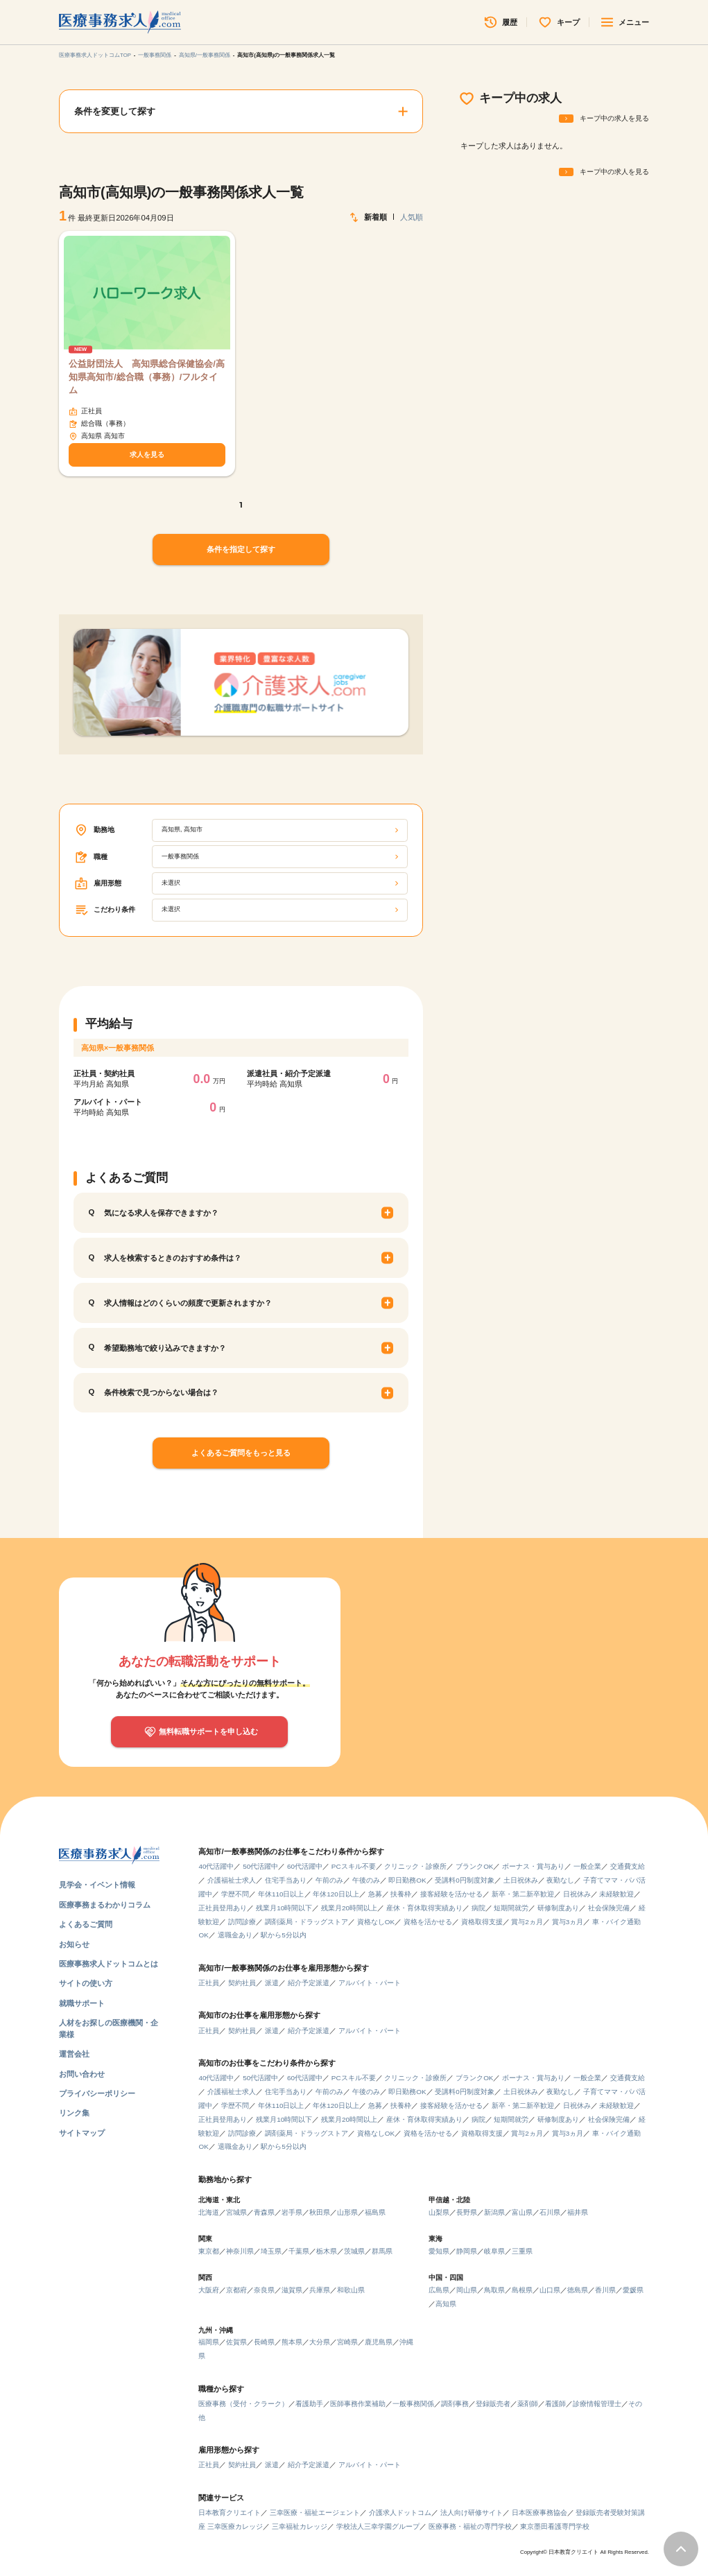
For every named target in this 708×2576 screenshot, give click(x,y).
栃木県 (326, 2251)
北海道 (208, 2212)
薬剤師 (527, 2404)
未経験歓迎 (616, 1894)
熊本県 (292, 2342)
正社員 (208, 1983)
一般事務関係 (154, 55)
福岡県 (208, 2342)
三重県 (522, 2251)
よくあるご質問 (85, 1924)
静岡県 (466, 2251)
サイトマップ (82, 2133)
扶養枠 (400, 1894)
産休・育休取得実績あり (424, 1908)
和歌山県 (351, 2290)
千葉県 (298, 2251)
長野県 (466, 2212)
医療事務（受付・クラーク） (243, 2404)
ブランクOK (474, 1866)
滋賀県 (292, 2290)
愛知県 (439, 2251)
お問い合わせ (82, 2074)
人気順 (411, 217)
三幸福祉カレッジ (299, 2526)
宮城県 (236, 2212)
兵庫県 (319, 2290)
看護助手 (309, 2404)
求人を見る (147, 454)
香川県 (605, 2290)
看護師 (555, 2404)
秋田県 (319, 2212)
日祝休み (577, 1894)
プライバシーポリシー (97, 2093)
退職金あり (235, 1935)
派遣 (272, 1983)
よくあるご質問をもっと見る (241, 1453)
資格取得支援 (482, 1922)
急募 (375, 1894)
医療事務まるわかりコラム (104, 1905)
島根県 (522, 2290)
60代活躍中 (304, 1866)
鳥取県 (494, 2290)
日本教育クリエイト (229, 2512)
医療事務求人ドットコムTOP (95, 55)
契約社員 (242, 1983)
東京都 (208, 2251)
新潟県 (494, 2212)
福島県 (375, 2212)
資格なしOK (376, 1922)
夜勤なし (560, 1880)
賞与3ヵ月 (568, 1922)
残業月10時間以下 (284, 1908)
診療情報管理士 (597, 2404)
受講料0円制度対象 (464, 1880)
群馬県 (382, 2251)
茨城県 (354, 2251)
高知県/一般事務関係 (204, 55)
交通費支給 (627, 1866)
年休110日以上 (281, 1894)
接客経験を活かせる (451, 1894)
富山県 (522, 2212)
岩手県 (292, 2212)
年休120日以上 (336, 1894)
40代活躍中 (216, 1866)
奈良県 (264, 2290)
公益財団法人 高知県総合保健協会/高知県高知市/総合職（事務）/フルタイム (147, 376)
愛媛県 (633, 2290)
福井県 (577, 2212)
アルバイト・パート (369, 1983)
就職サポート (82, 2003)
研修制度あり (558, 1908)
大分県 (319, 2342)
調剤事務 (455, 2404)
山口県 (549, 2290)
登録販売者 (493, 2404)
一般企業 (587, 1866)
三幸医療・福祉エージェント (315, 2512)
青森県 (264, 2212)
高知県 (445, 2304)
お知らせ (74, 1944)
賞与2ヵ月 (527, 1922)
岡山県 (466, 2290)
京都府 (236, 2290)
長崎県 (264, 2342)
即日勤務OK (407, 1880)
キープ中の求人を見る (614, 118)
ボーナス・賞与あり (533, 1866)
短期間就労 (511, 1908)
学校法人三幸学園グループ (378, 2526)
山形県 (347, 2212)
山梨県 (439, 2212)
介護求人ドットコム (400, 2512)
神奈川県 (240, 2251)
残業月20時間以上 (349, 1908)
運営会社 (74, 2054)
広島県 (439, 2290)
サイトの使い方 (85, 1983)
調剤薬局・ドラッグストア (306, 1922)
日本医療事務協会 (539, 2512)
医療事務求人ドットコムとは (108, 1964)
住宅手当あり (285, 1880)
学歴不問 (235, 1894)
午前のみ (329, 1880)
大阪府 (208, 2290)
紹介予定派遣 (308, 1983)
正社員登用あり (222, 1908)
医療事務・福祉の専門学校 (470, 2526)
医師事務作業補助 (358, 2404)
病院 (478, 1908)
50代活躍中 (260, 1866)
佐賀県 (236, 2342)
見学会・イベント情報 (97, 1885)
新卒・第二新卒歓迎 (523, 1894)
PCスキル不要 (353, 1866)
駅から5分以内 (283, 1935)
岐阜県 (494, 2251)
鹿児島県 (378, 2342)
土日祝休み (520, 1880)
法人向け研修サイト (471, 2512)
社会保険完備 (609, 1908)
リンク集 (74, 2113)
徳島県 (577, 2290)
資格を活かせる (428, 1922)
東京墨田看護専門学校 (554, 2526)
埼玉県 (271, 2251)
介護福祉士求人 (231, 1880)
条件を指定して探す (241, 549)
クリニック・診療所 (415, 1866)
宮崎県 (347, 2342)
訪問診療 (242, 1922)
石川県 (549, 2212)
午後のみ (366, 1880)
